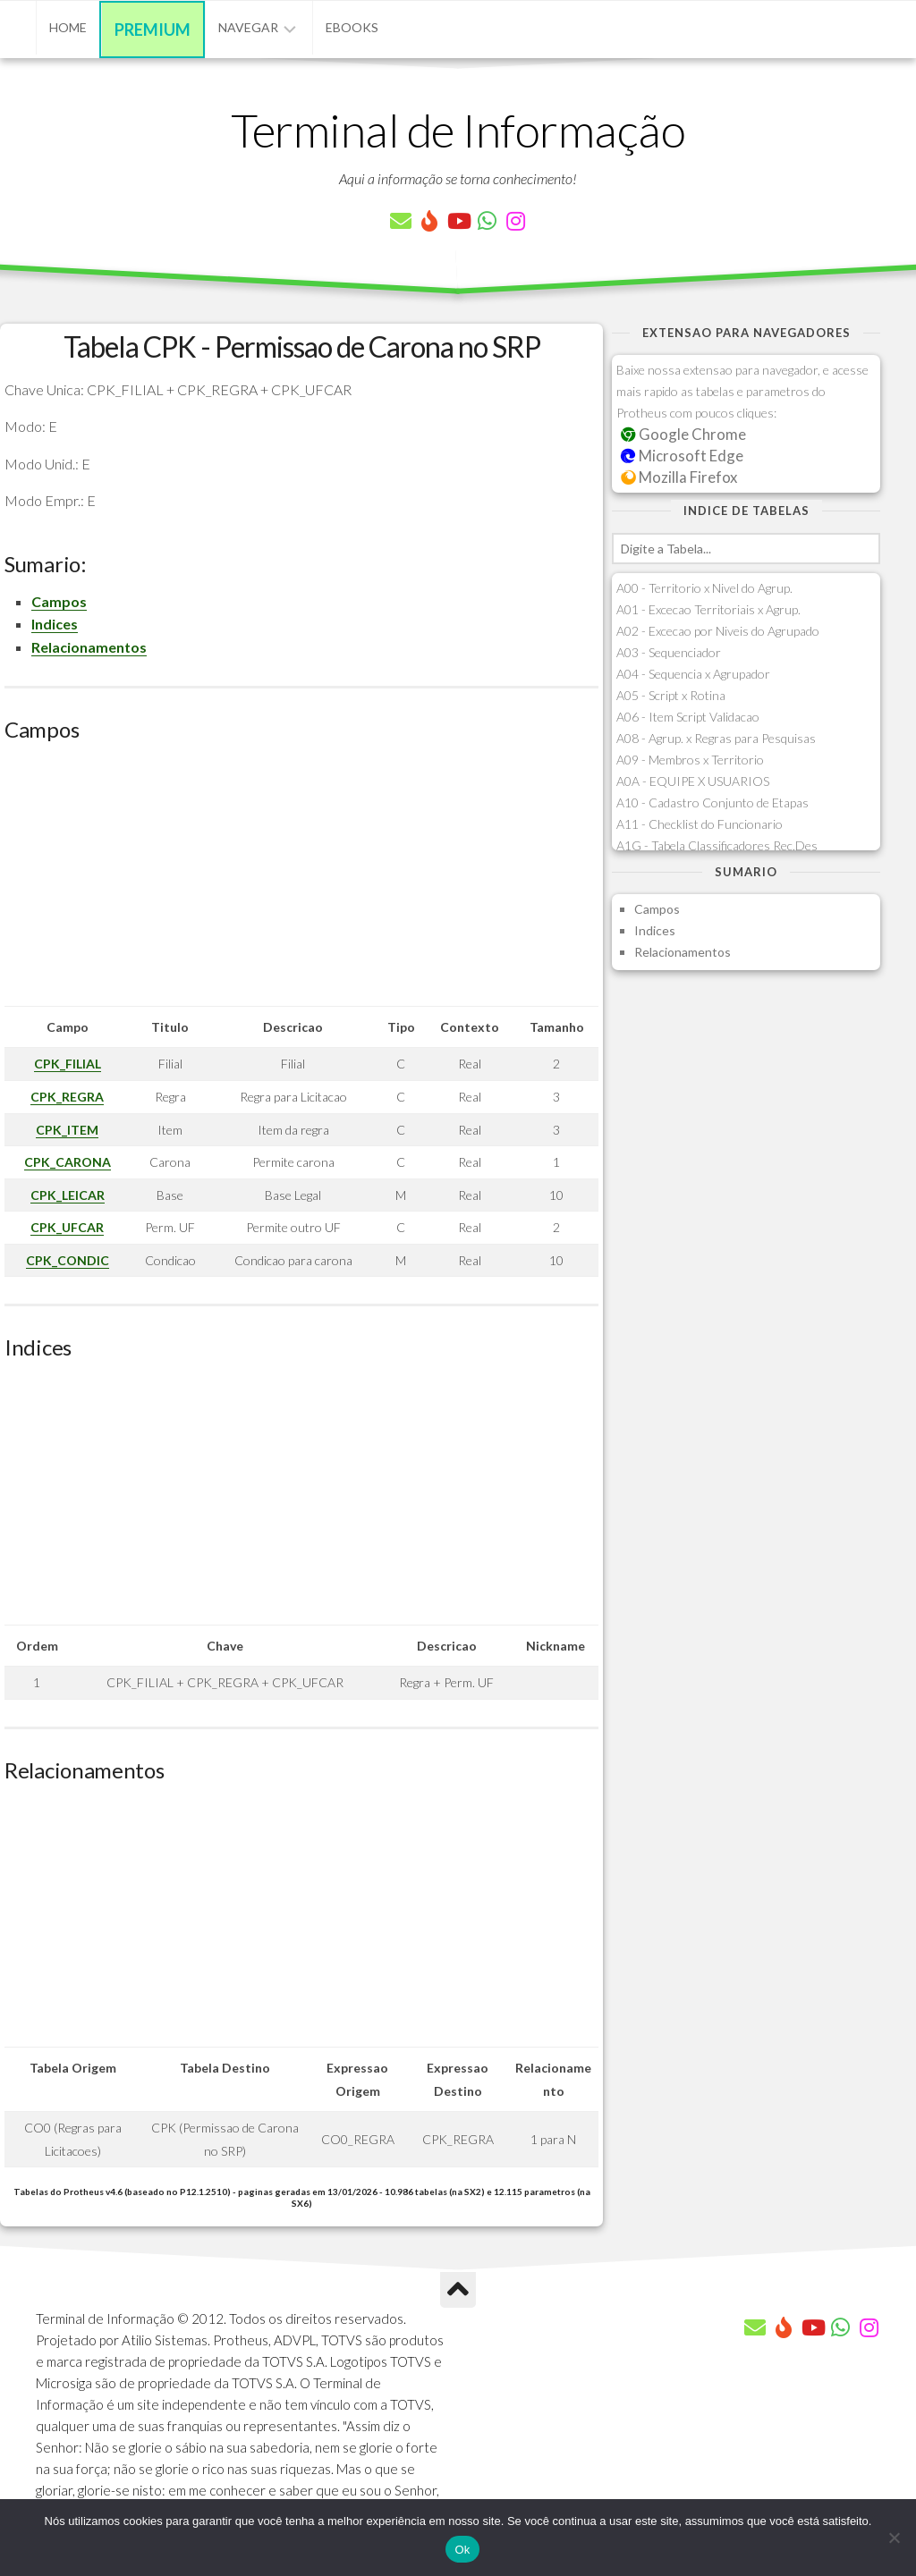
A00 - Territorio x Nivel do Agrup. (704, 587)
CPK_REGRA (67, 1096)
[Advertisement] (301, 881)
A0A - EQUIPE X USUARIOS (692, 781)
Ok (462, 2549)
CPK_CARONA (67, 1162)
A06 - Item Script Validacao (687, 716)
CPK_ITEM (67, 1129)
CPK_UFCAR (67, 1227)
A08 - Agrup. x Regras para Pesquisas (716, 738)
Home (68, 27)
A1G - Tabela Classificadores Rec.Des (717, 845)
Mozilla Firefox (679, 477)
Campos (59, 601)
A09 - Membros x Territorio (690, 759)
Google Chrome (683, 434)
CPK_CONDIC (67, 1260)
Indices (54, 623)
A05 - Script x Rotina (670, 695)
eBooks (352, 27)
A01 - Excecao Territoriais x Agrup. (708, 609)
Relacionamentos (89, 646)
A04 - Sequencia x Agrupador (693, 673)
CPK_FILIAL (67, 1063)
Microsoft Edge (682, 455)
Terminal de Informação (458, 129)
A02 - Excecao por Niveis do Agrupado (717, 630)
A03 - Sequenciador (668, 652)
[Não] (894, 2537)
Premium (152, 29)
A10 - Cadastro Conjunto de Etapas (712, 802)
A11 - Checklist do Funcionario (699, 824)
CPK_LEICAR (67, 1195)
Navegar (248, 27)
